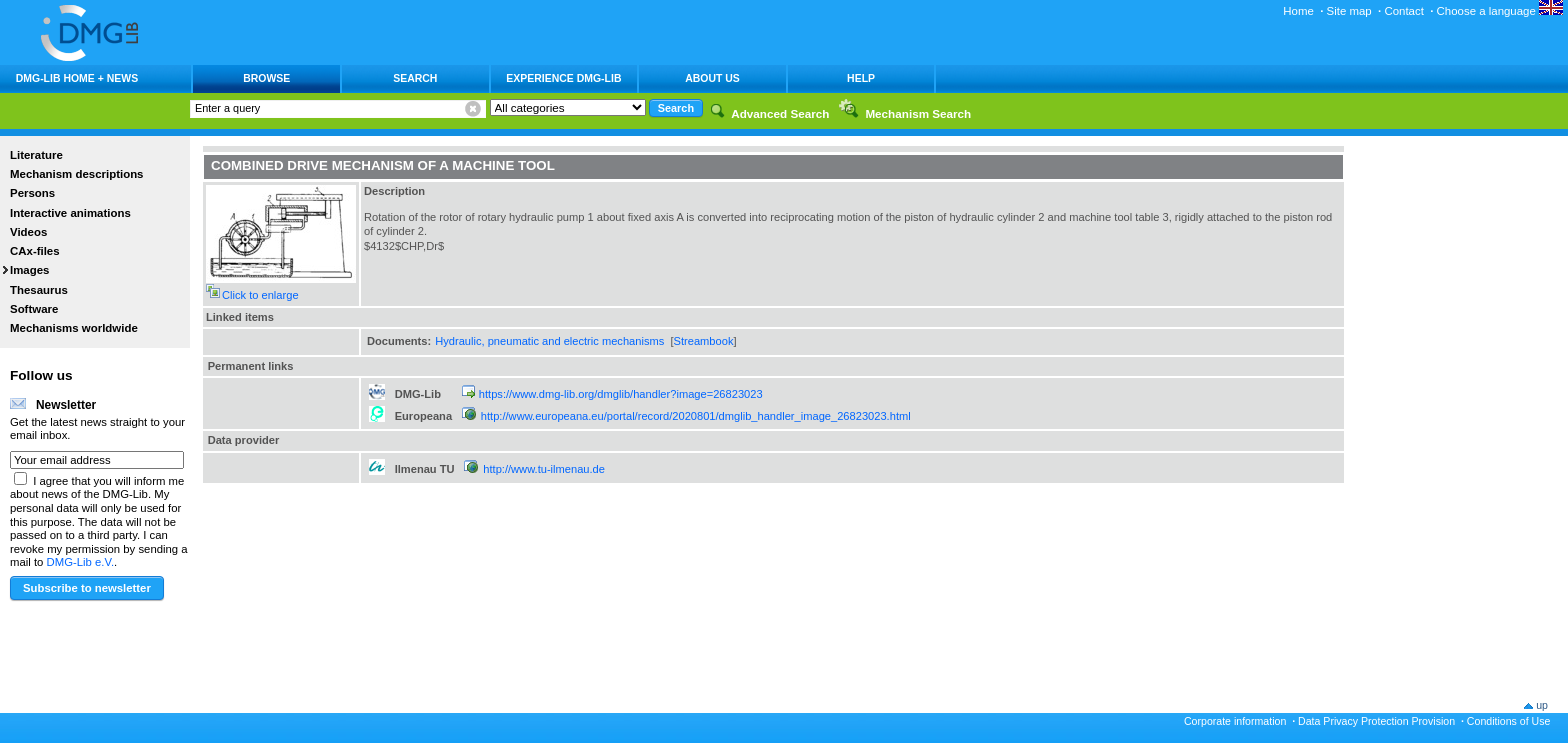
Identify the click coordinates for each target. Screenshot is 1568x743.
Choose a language (1500, 11)
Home (1298, 11)
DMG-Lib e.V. (81, 562)
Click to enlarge (260, 295)
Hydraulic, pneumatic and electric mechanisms (549, 341)
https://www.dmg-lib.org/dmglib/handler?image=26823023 (621, 394)
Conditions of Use (1509, 721)
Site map (1349, 11)
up (1542, 705)
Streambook (704, 341)
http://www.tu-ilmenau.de (544, 469)
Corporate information (1235, 721)
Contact (1403, 11)
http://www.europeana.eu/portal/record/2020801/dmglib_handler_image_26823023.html (696, 416)
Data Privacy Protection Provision (1376, 721)
